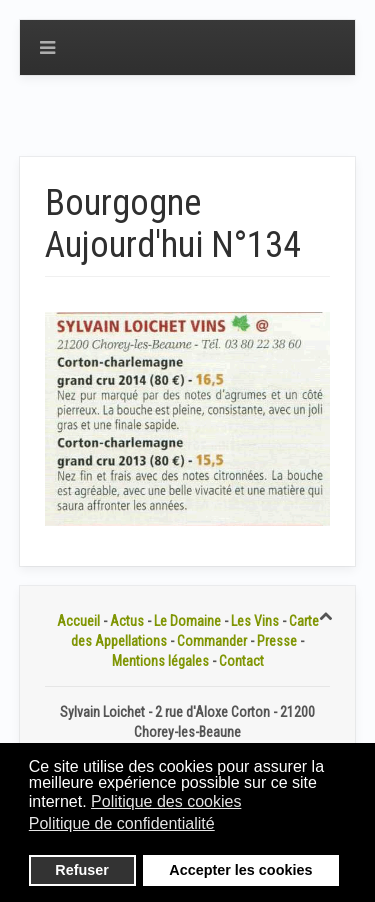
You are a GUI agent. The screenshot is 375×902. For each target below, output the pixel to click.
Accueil (78, 621)
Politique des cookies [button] (166, 801)
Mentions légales (160, 661)
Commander (212, 641)
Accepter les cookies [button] (240, 870)
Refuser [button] (82, 870)
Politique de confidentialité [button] (122, 823)
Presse (277, 641)
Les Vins (255, 621)
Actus (127, 621)
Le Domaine (187, 621)
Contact (241, 661)
